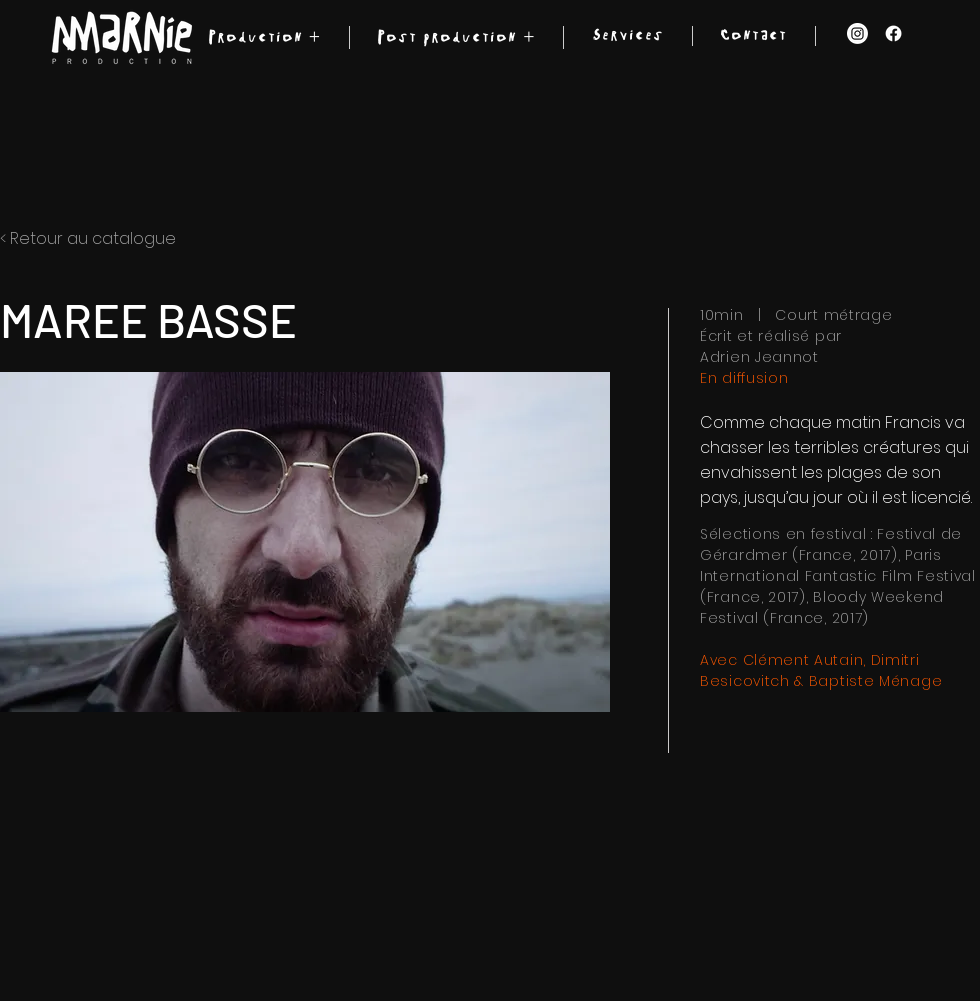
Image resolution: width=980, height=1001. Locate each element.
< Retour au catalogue (88, 238)
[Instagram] (857, 33)
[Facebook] (893, 33)
